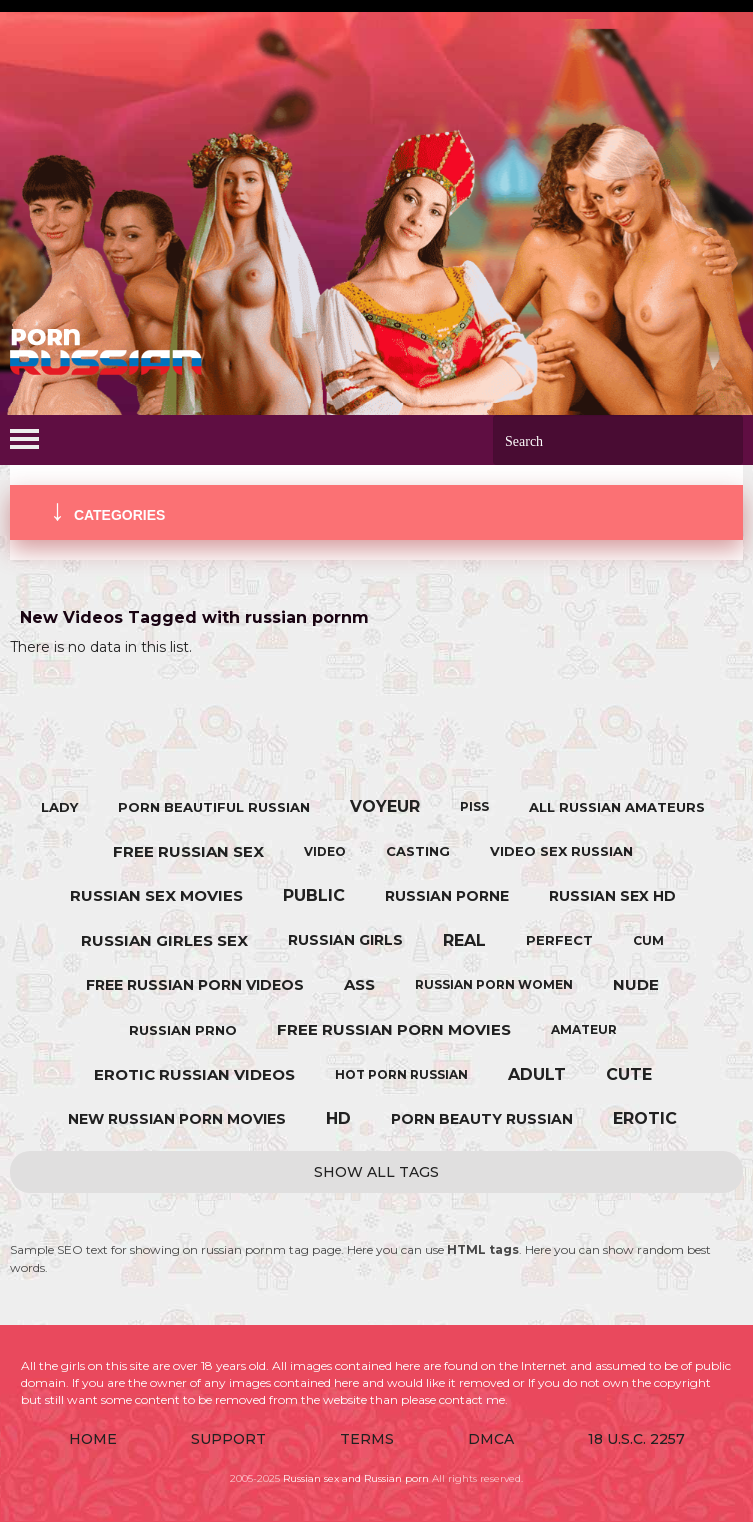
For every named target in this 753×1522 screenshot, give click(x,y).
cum (648, 940)
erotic (645, 1118)
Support (228, 1439)
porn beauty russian (482, 1119)
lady (59, 807)
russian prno (183, 1030)
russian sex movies (156, 895)
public (314, 895)
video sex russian (561, 851)
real (464, 940)
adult (537, 1074)
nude (636, 984)
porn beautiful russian (214, 807)
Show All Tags (376, 1172)
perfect (559, 940)
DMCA (491, 1439)
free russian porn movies (394, 1029)
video (325, 851)
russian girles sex (164, 940)
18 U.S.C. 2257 (636, 1439)
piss (474, 806)
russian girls (345, 940)
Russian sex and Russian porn (356, 1478)
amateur (584, 1029)
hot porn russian (401, 1074)
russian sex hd (612, 896)
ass (359, 984)
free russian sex (188, 851)
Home (93, 1439)
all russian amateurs (617, 807)
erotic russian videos (194, 1074)
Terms (367, 1439)
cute (629, 1074)
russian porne (447, 896)
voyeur (385, 806)
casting (418, 851)
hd (338, 1118)
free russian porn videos (195, 985)
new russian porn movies (177, 1119)
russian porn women (494, 984)
